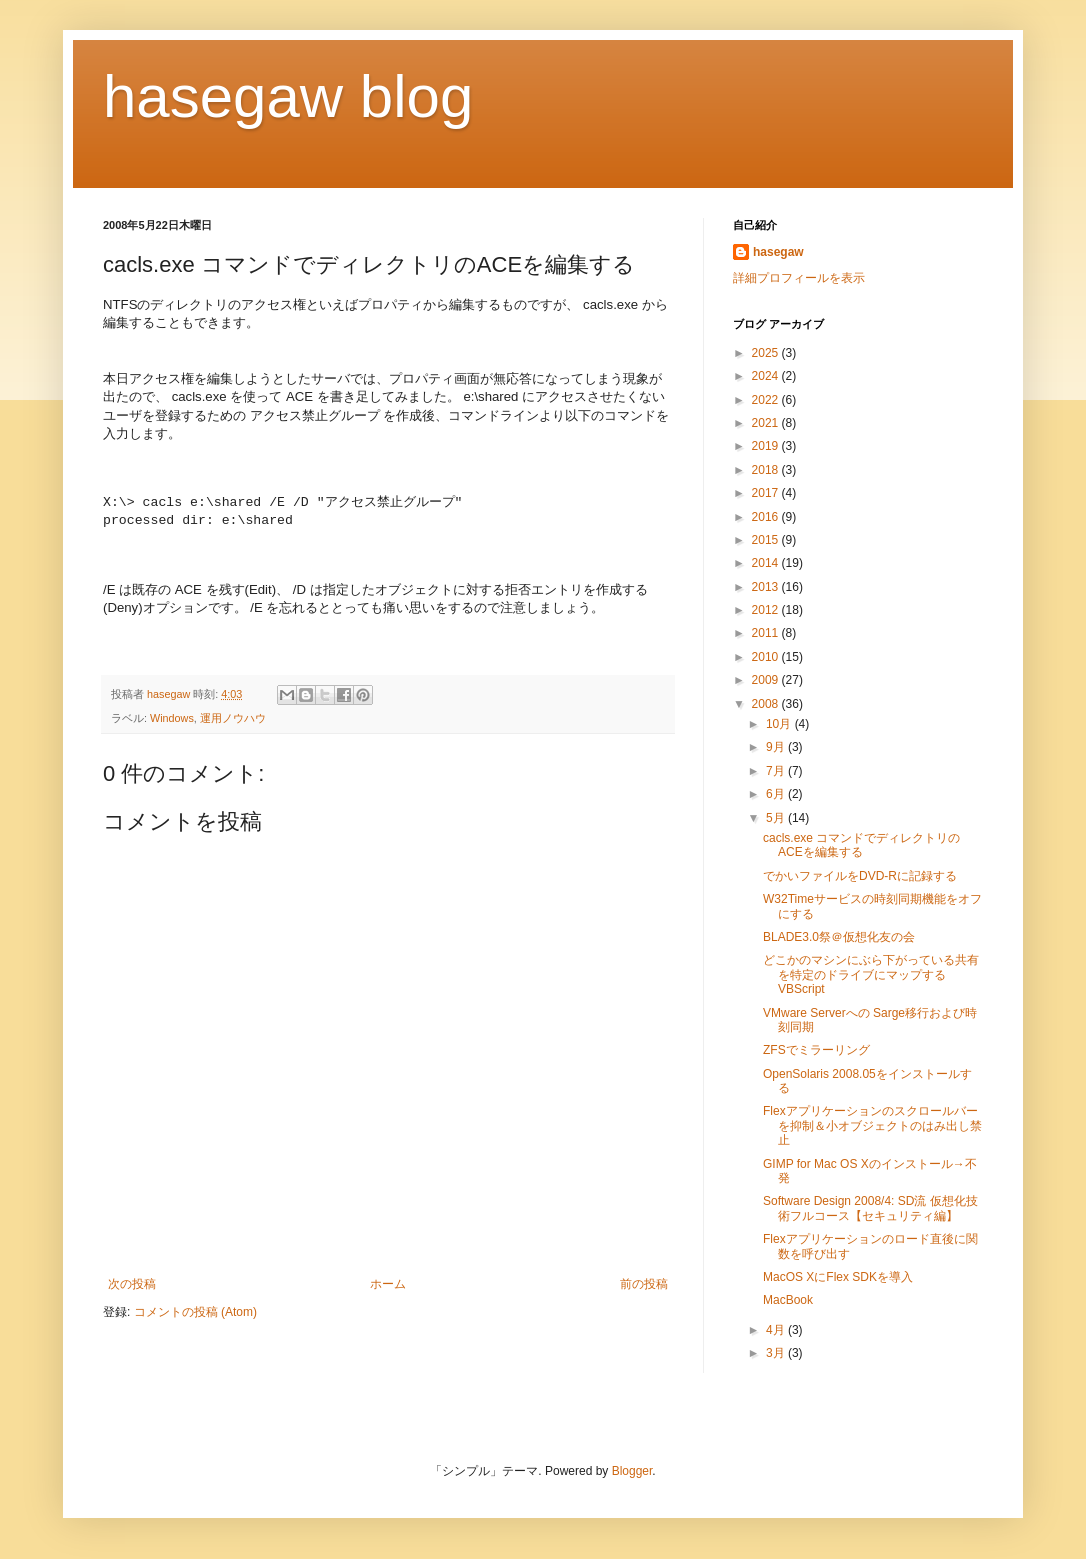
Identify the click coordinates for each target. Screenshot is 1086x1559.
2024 (767, 376)
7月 (777, 771)
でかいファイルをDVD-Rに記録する (860, 876)
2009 (767, 680)
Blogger (632, 1471)
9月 (777, 747)
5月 (777, 818)
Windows (172, 718)
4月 (777, 1330)
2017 (767, 493)
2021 (767, 423)
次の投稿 (132, 1284)
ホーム (388, 1284)
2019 (767, 446)
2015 (767, 540)
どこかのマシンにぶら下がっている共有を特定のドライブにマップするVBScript (871, 974)
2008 (767, 704)
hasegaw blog (288, 96)
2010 (767, 657)
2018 (767, 470)
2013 (767, 587)
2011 (767, 633)
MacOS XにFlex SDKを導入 (838, 1277)
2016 (767, 517)
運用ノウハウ (233, 718)
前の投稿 (644, 1284)
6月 (777, 794)
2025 (767, 353)
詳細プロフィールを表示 (799, 278)
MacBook (788, 1300)
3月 (777, 1353)
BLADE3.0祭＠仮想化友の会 (839, 937)
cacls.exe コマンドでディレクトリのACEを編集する (861, 845)
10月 (780, 724)
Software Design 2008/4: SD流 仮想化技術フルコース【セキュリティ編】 (870, 1208)
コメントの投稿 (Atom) (195, 1312)
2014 (767, 563)
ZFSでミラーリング (816, 1050)
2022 (767, 400)
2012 (767, 610)
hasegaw (778, 252)
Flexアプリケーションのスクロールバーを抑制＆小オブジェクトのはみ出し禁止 (872, 1125)
